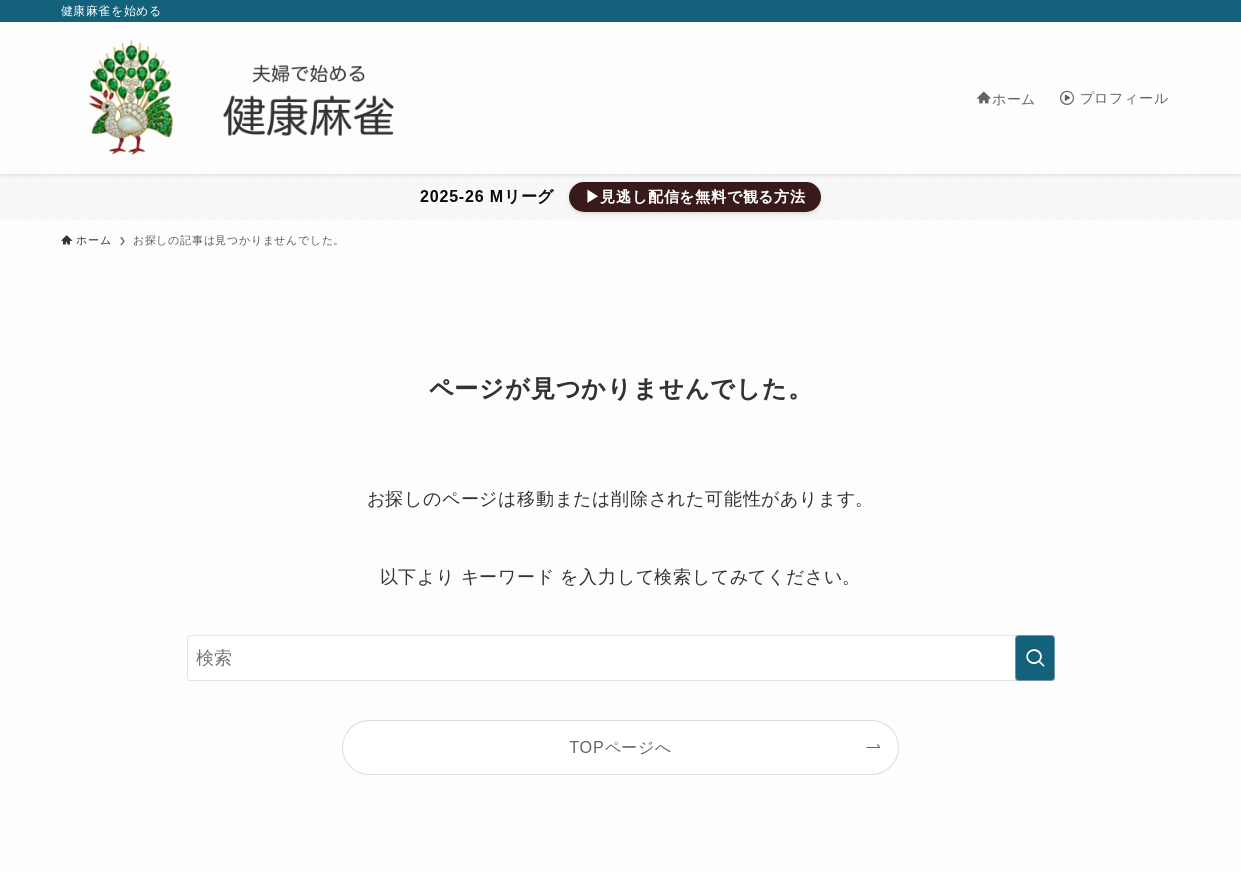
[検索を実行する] (1035, 658)
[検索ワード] (621, 658)
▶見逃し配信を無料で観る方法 (695, 196)
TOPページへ (620, 747)
